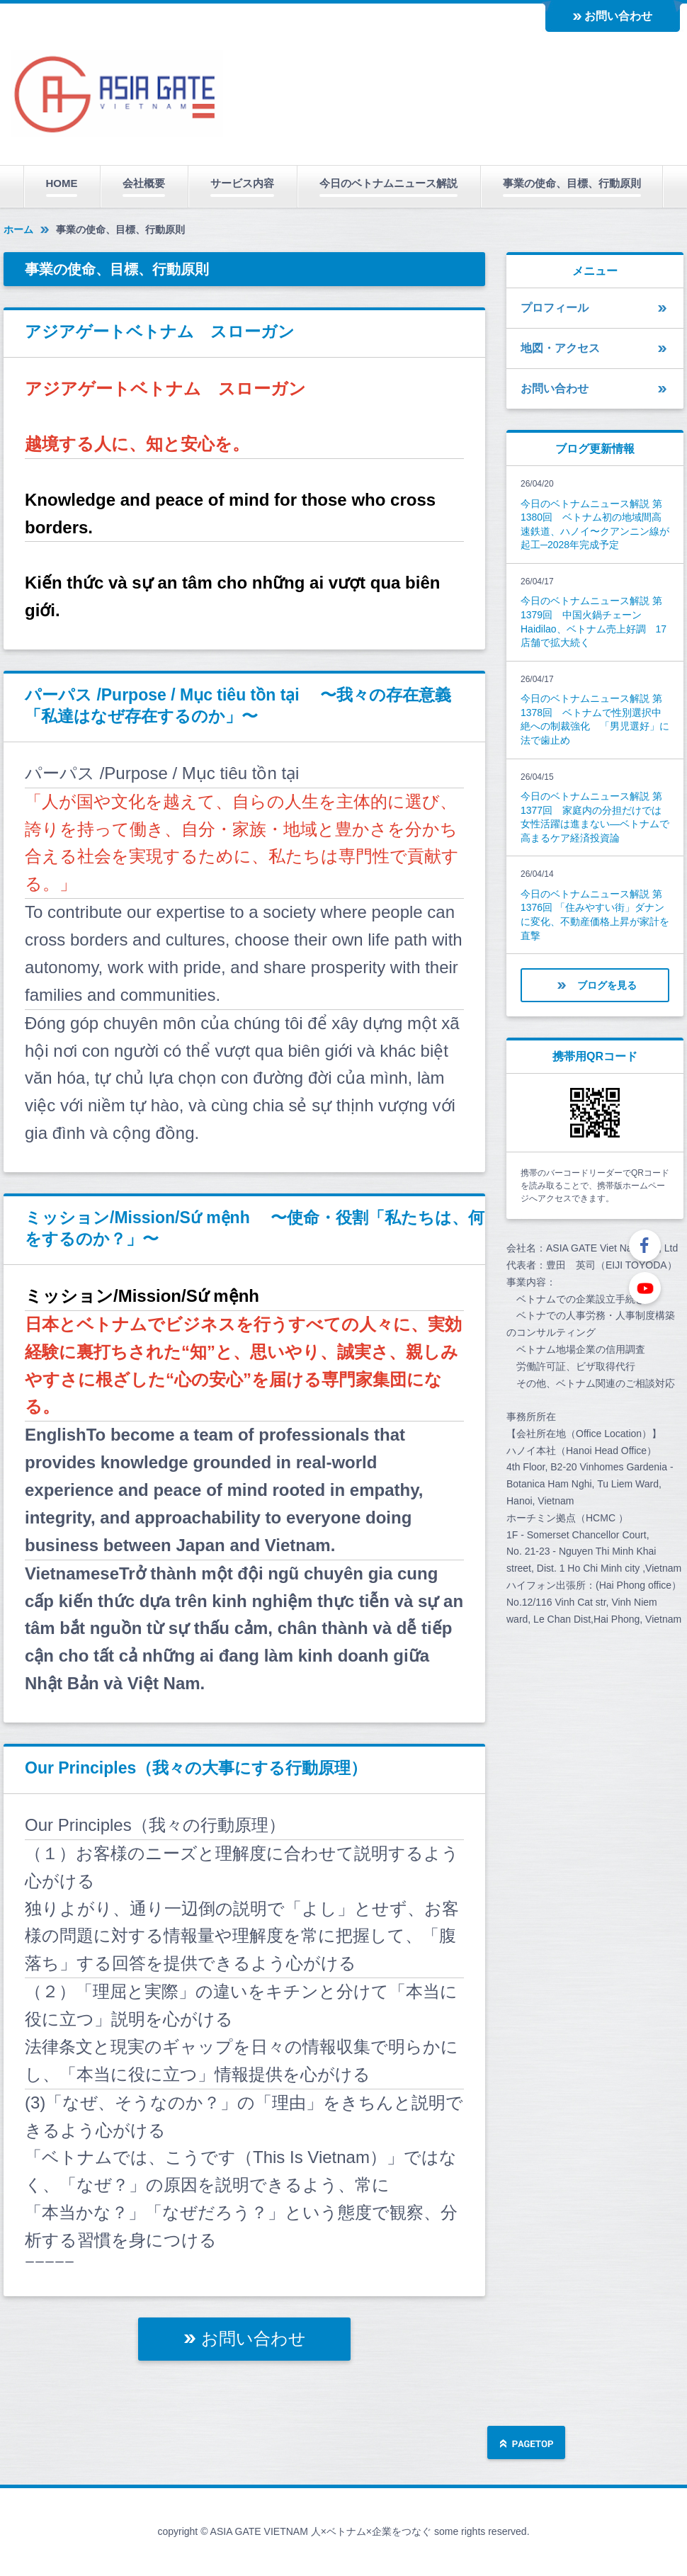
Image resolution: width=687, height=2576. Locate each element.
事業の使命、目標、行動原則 (572, 183)
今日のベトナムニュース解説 (388, 183)
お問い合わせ (618, 16)
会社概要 (144, 183)
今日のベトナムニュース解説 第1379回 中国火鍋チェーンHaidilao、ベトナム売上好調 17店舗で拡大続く (593, 621)
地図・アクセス (560, 348)
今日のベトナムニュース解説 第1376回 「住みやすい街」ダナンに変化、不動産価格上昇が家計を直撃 (595, 914)
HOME (62, 183)
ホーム (18, 229)
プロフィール (555, 308)
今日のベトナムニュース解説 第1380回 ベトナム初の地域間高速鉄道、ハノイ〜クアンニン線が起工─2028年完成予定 (595, 524)
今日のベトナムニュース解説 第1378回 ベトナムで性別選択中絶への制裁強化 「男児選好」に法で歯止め (595, 719)
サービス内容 (242, 183)
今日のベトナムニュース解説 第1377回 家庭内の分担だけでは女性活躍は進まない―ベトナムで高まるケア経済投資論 (595, 817)
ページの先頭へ (526, 2443)
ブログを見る (607, 985)
